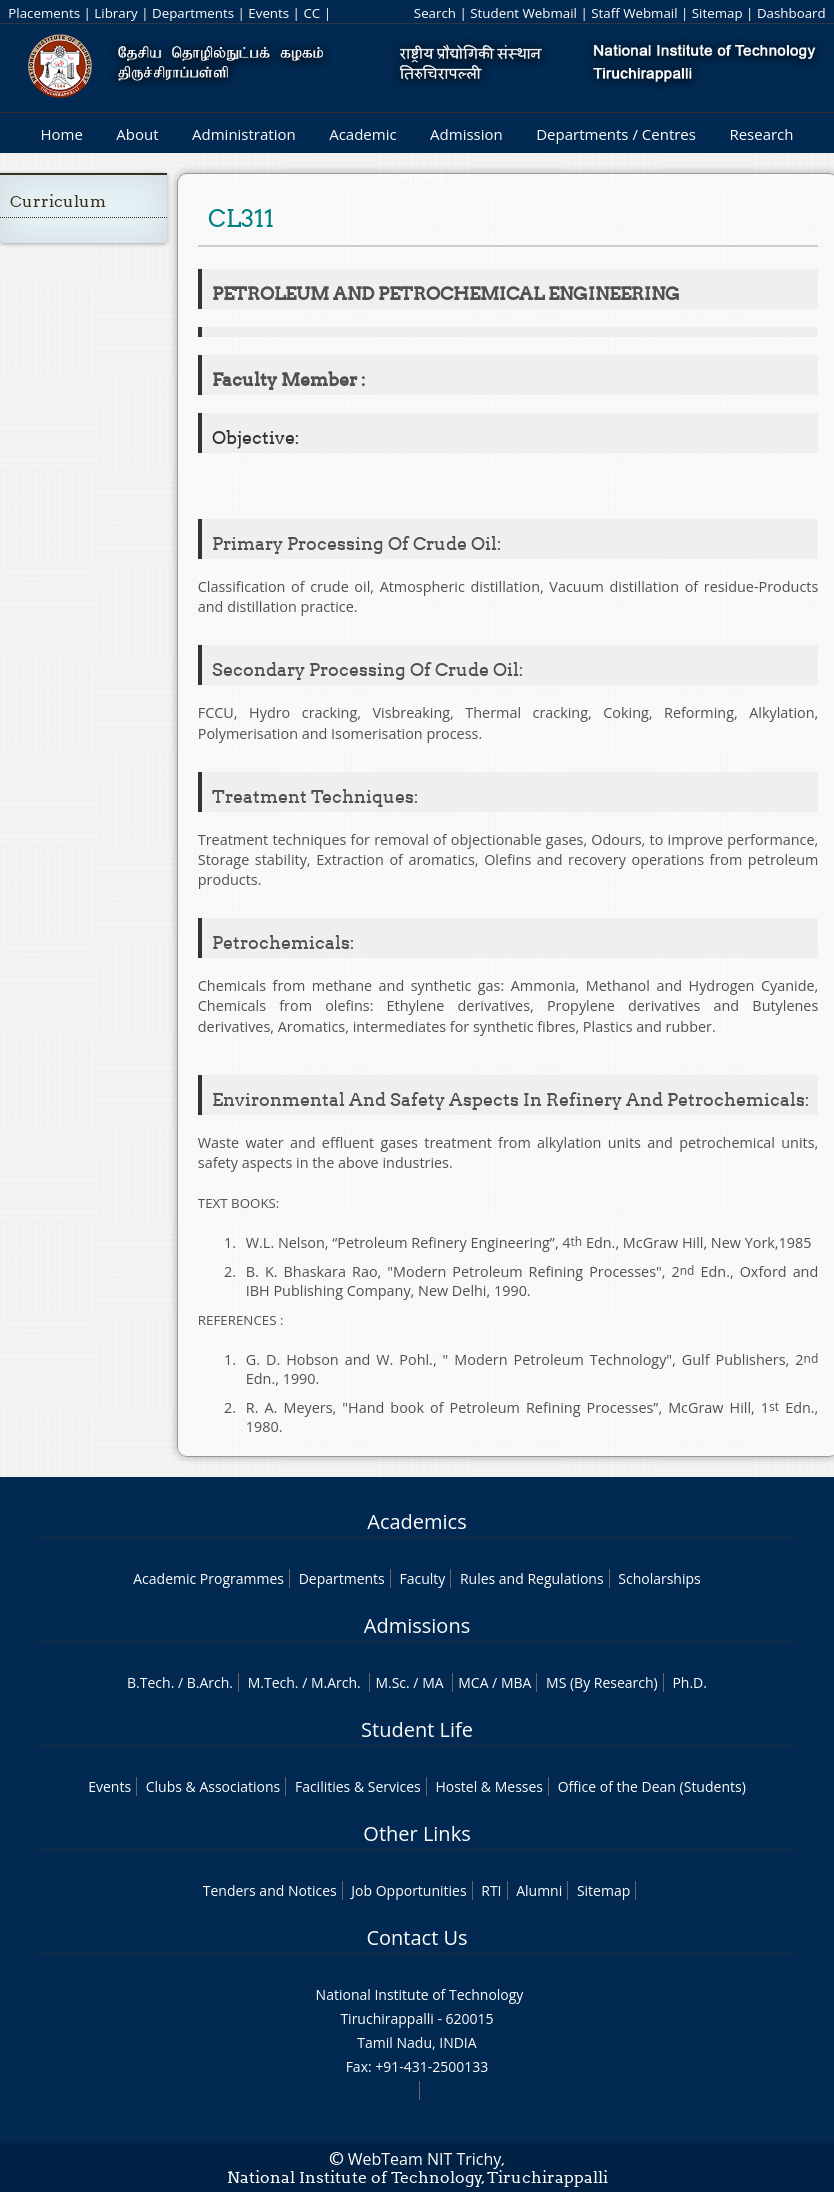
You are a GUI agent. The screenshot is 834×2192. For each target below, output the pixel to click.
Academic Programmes (208, 1578)
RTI (491, 1890)
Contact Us (416, 1937)
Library (115, 13)
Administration (244, 134)
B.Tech (149, 1682)
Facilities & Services (358, 1786)
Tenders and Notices (270, 1890)
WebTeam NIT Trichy (425, 2159)
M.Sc (390, 1682)
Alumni (539, 1890)
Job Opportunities (408, 1890)
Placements (44, 13)
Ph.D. (689, 1682)
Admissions (417, 1625)
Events (268, 13)
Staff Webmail (634, 13)
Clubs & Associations (213, 1786)
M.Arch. (336, 1682)
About (137, 134)
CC (311, 13)
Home (61, 134)
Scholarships (659, 1578)
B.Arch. (210, 1682)
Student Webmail (523, 13)
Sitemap (717, 13)
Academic (362, 134)
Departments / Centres (616, 134)
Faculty (422, 1578)
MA (432, 1682)
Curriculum (58, 201)
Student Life (417, 1729)
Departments (193, 13)
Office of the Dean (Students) (652, 1786)
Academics (416, 1521)
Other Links (416, 1833)
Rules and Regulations (532, 1578)
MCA (473, 1682)
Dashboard (791, 13)
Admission (466, 134)
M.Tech (271, 1682)
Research (761, 134)
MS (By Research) (602, 1682)
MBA (516, 1682)
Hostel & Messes (489, 1786)
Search (435, 13)
